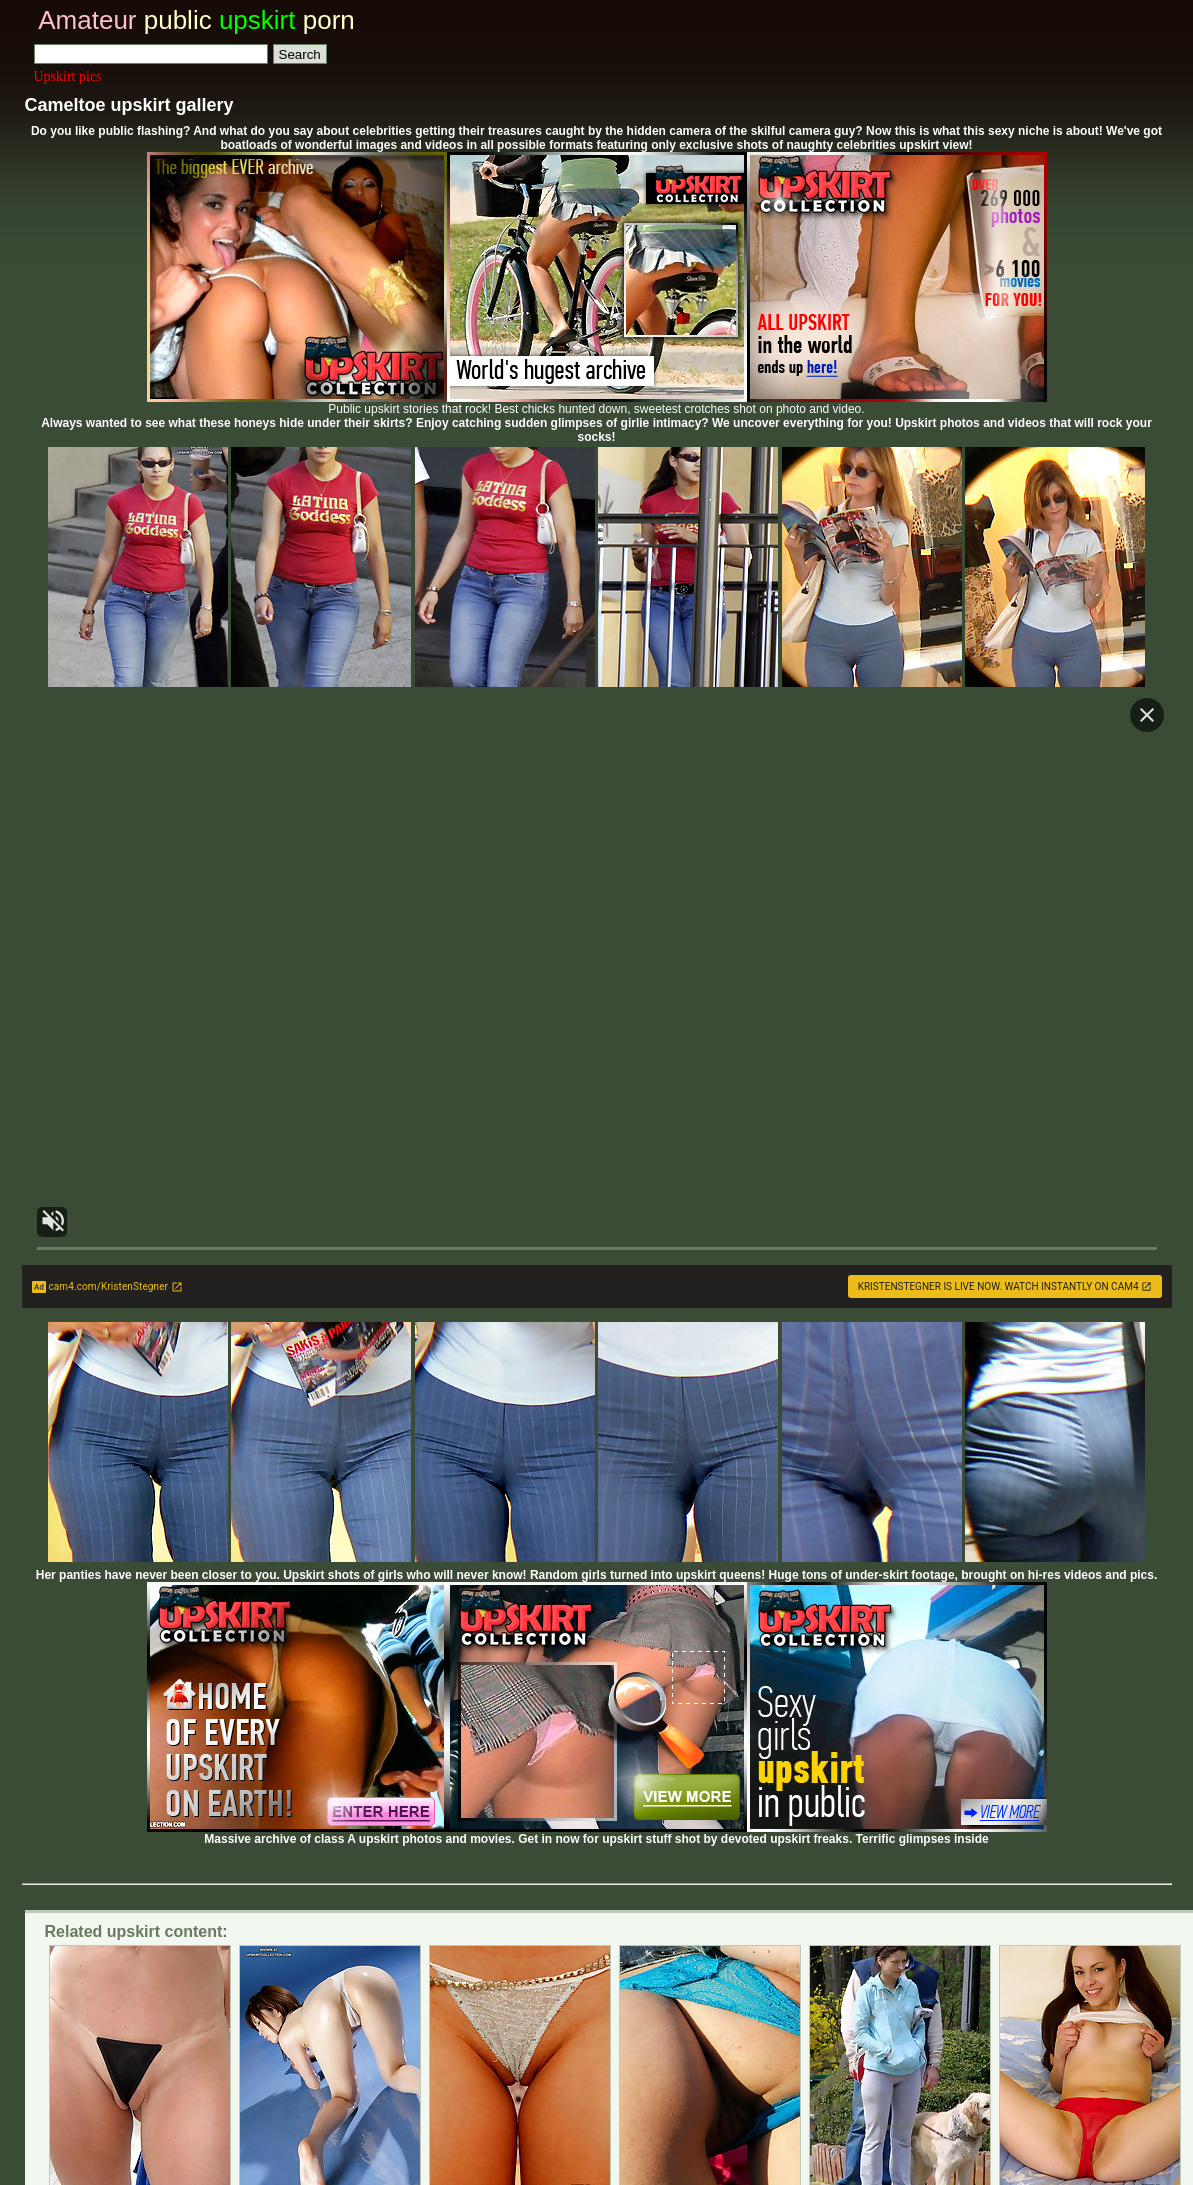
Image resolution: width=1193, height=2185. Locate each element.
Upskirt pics (68, 76)
